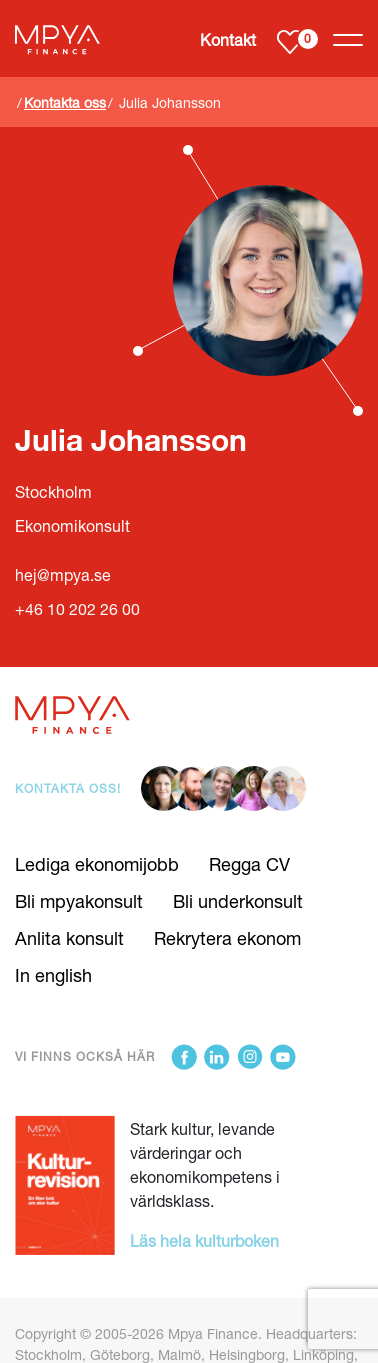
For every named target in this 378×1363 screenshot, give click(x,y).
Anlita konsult (69, 938)
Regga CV (249, 864)
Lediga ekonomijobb (97, 864)
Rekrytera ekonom (227, 938)
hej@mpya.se (63, 575)
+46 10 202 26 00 (77, 609)
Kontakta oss (65, 102)
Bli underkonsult (238, 901)
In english (53, 975)
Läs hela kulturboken (204, 1240)
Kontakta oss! (68, 788)
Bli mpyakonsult (79, 901)
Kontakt (228, 39)
